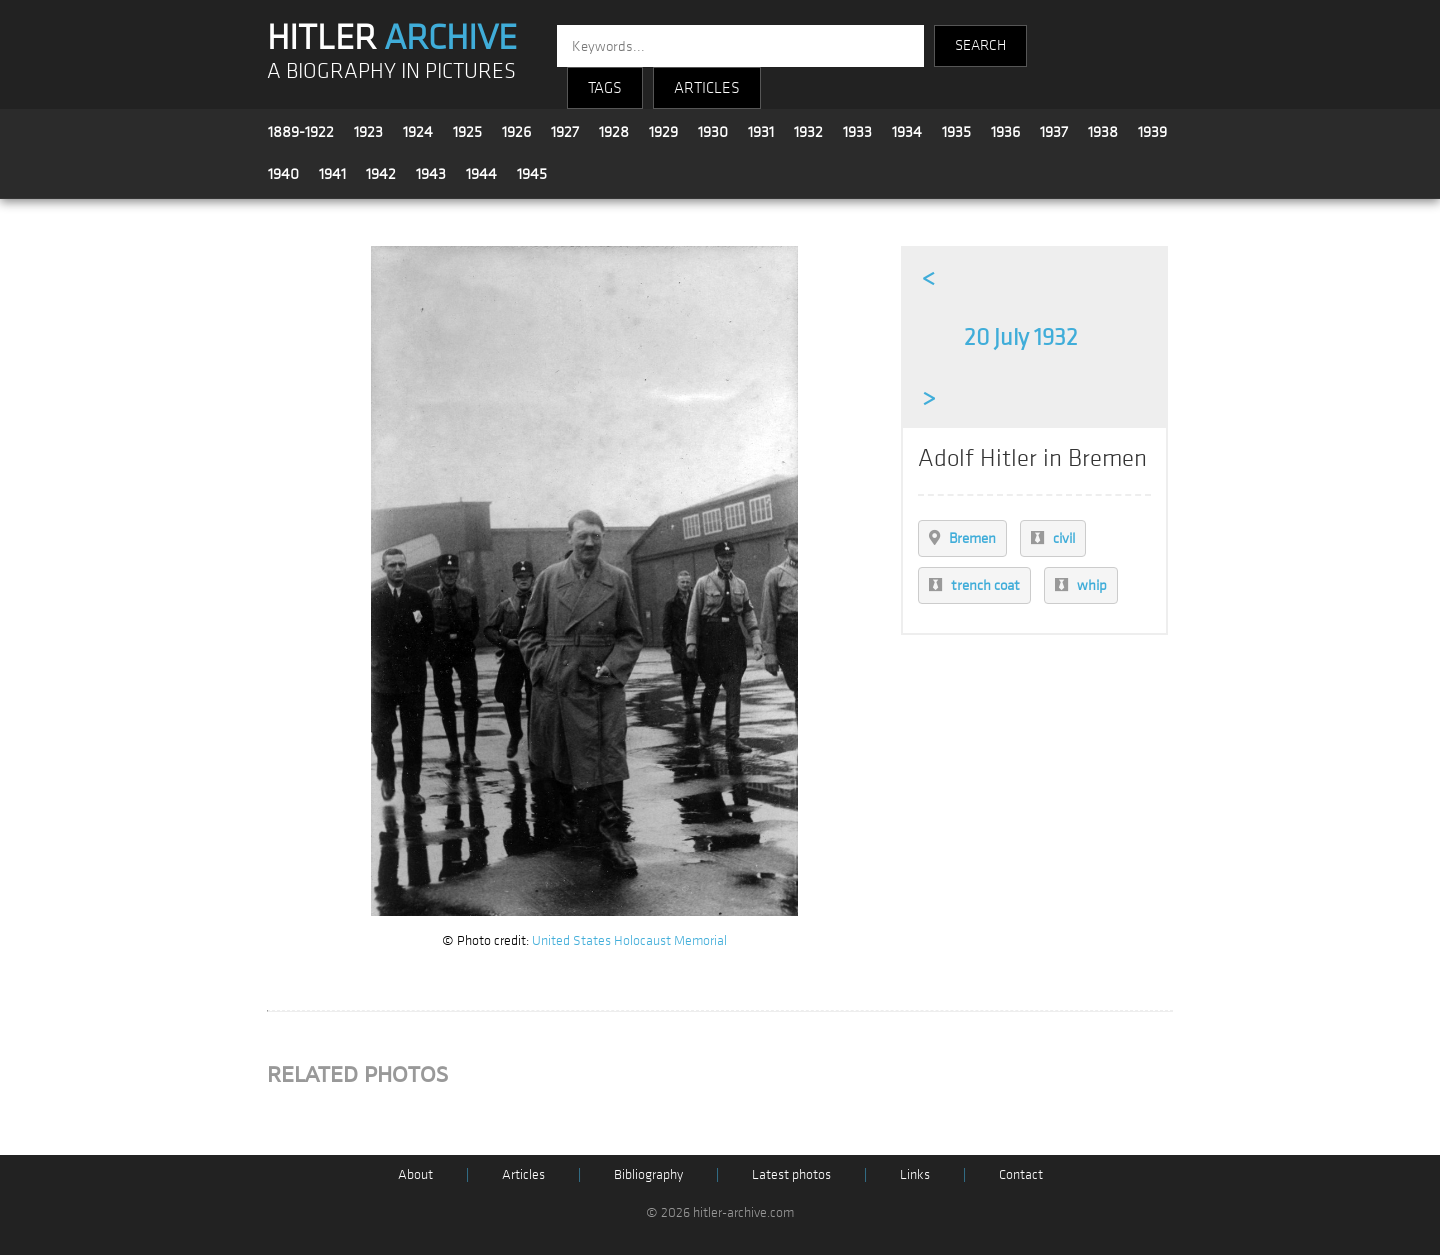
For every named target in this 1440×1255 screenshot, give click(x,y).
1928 (614, 132)
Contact (1021, 1174)
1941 (332, 174)
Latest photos (791, 1174)
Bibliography (648, 1174)
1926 (516, 132)
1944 (481, 174)
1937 (1054, 132)
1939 (1152, 132)
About (415, 1174)
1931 (761, 132)
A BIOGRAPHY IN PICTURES (391, 71)
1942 (381, 174)
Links (915, 1174)
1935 (956, 132)
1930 (713, 132)
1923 (368, 132)
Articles (523, 1174)
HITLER (392, 38)
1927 (565, 132)
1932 (808, 132)
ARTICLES (707, 88)
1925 (467, 132)
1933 (857, 132)
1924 (418, 132)
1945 (532, 174)
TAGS (605, 88)
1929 (663, 132)
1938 (1103, 132)
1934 (907, 132)
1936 (1005, 132)
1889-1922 (301, 132)
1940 (283, 174)
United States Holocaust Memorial (629, 940)
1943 (431, 174)
